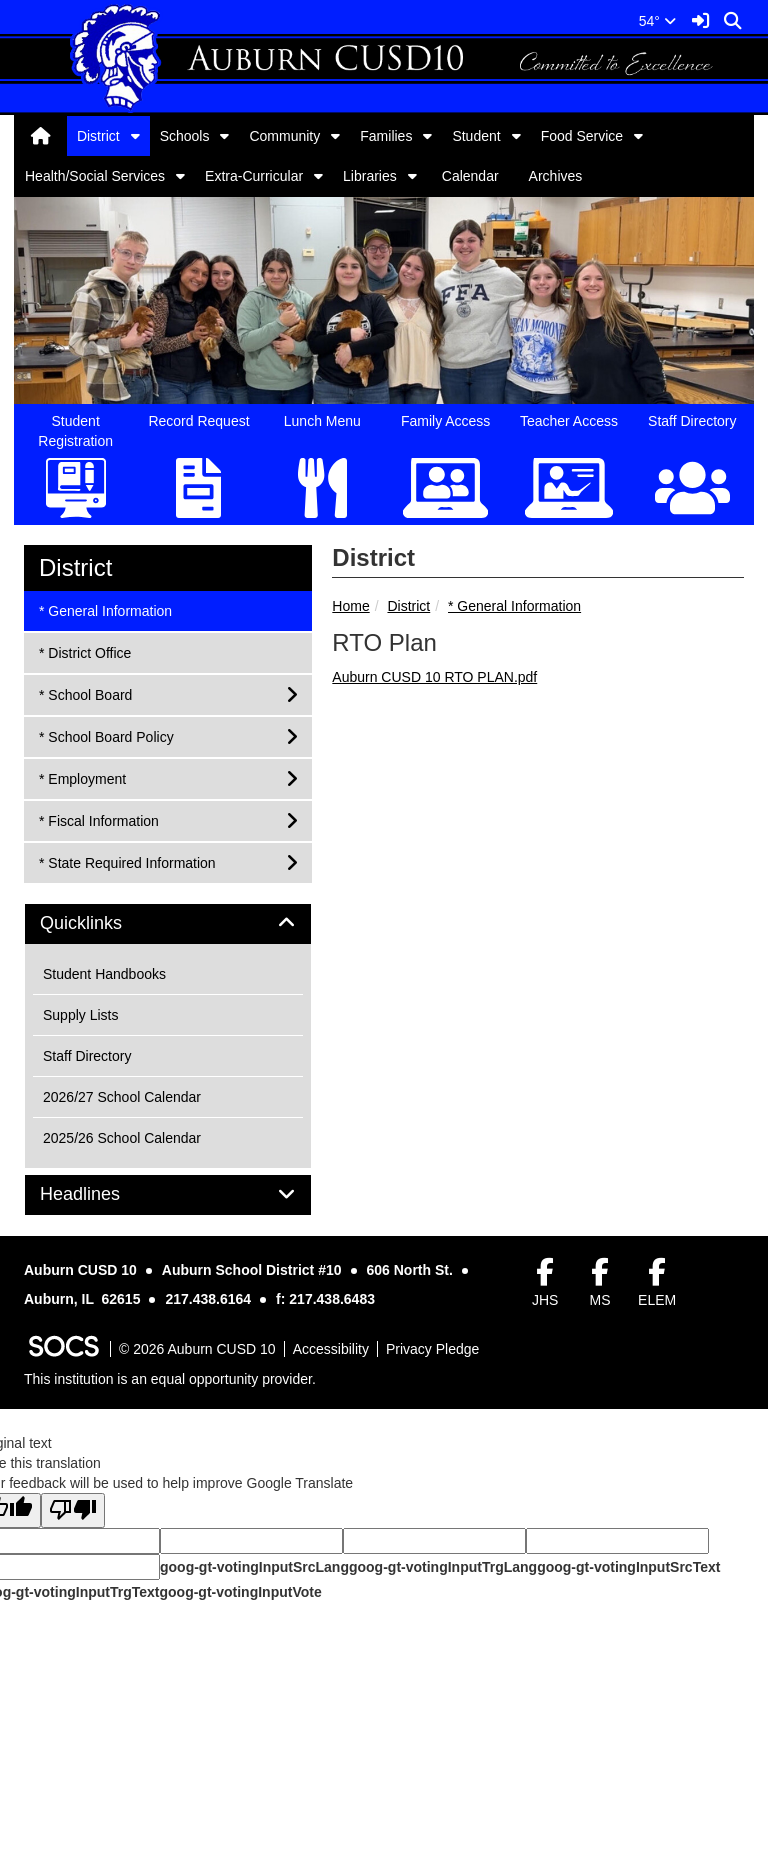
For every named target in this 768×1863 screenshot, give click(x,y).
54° (657, 21)
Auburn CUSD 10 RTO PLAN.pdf (434, 677)
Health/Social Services (95, 176)
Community (284, 136)
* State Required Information (127, 861)
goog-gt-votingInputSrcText (628, 1567)
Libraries (370, 176)
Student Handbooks (104, 974)
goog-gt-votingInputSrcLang (254, 1567)
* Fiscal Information (98, 819)
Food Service (582, 136)
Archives (556, 176)
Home (350, 606)
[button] (135, 136)
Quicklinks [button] (103, 923)
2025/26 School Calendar (122, 1138)
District (98, 136)
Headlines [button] (102, 1194)
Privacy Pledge (432, 1349)
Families (386, 136)
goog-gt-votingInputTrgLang (443, 1567)
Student (476, 136)
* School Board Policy (106, 735)
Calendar (470, 176)
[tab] (168, 924)
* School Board (85, 693)
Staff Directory (87, 1056)
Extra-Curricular (254, 176)
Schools (185, 136)
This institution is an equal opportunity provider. (170, 1379)
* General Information (514, 606)
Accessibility (331, 1349)
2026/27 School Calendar (122, 1097)
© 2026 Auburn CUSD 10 (197, 1349)
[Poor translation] (73, 1510)
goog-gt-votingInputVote (240, 1592)
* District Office (84, 651)
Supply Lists (80, 1015)
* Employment (82, 777)
